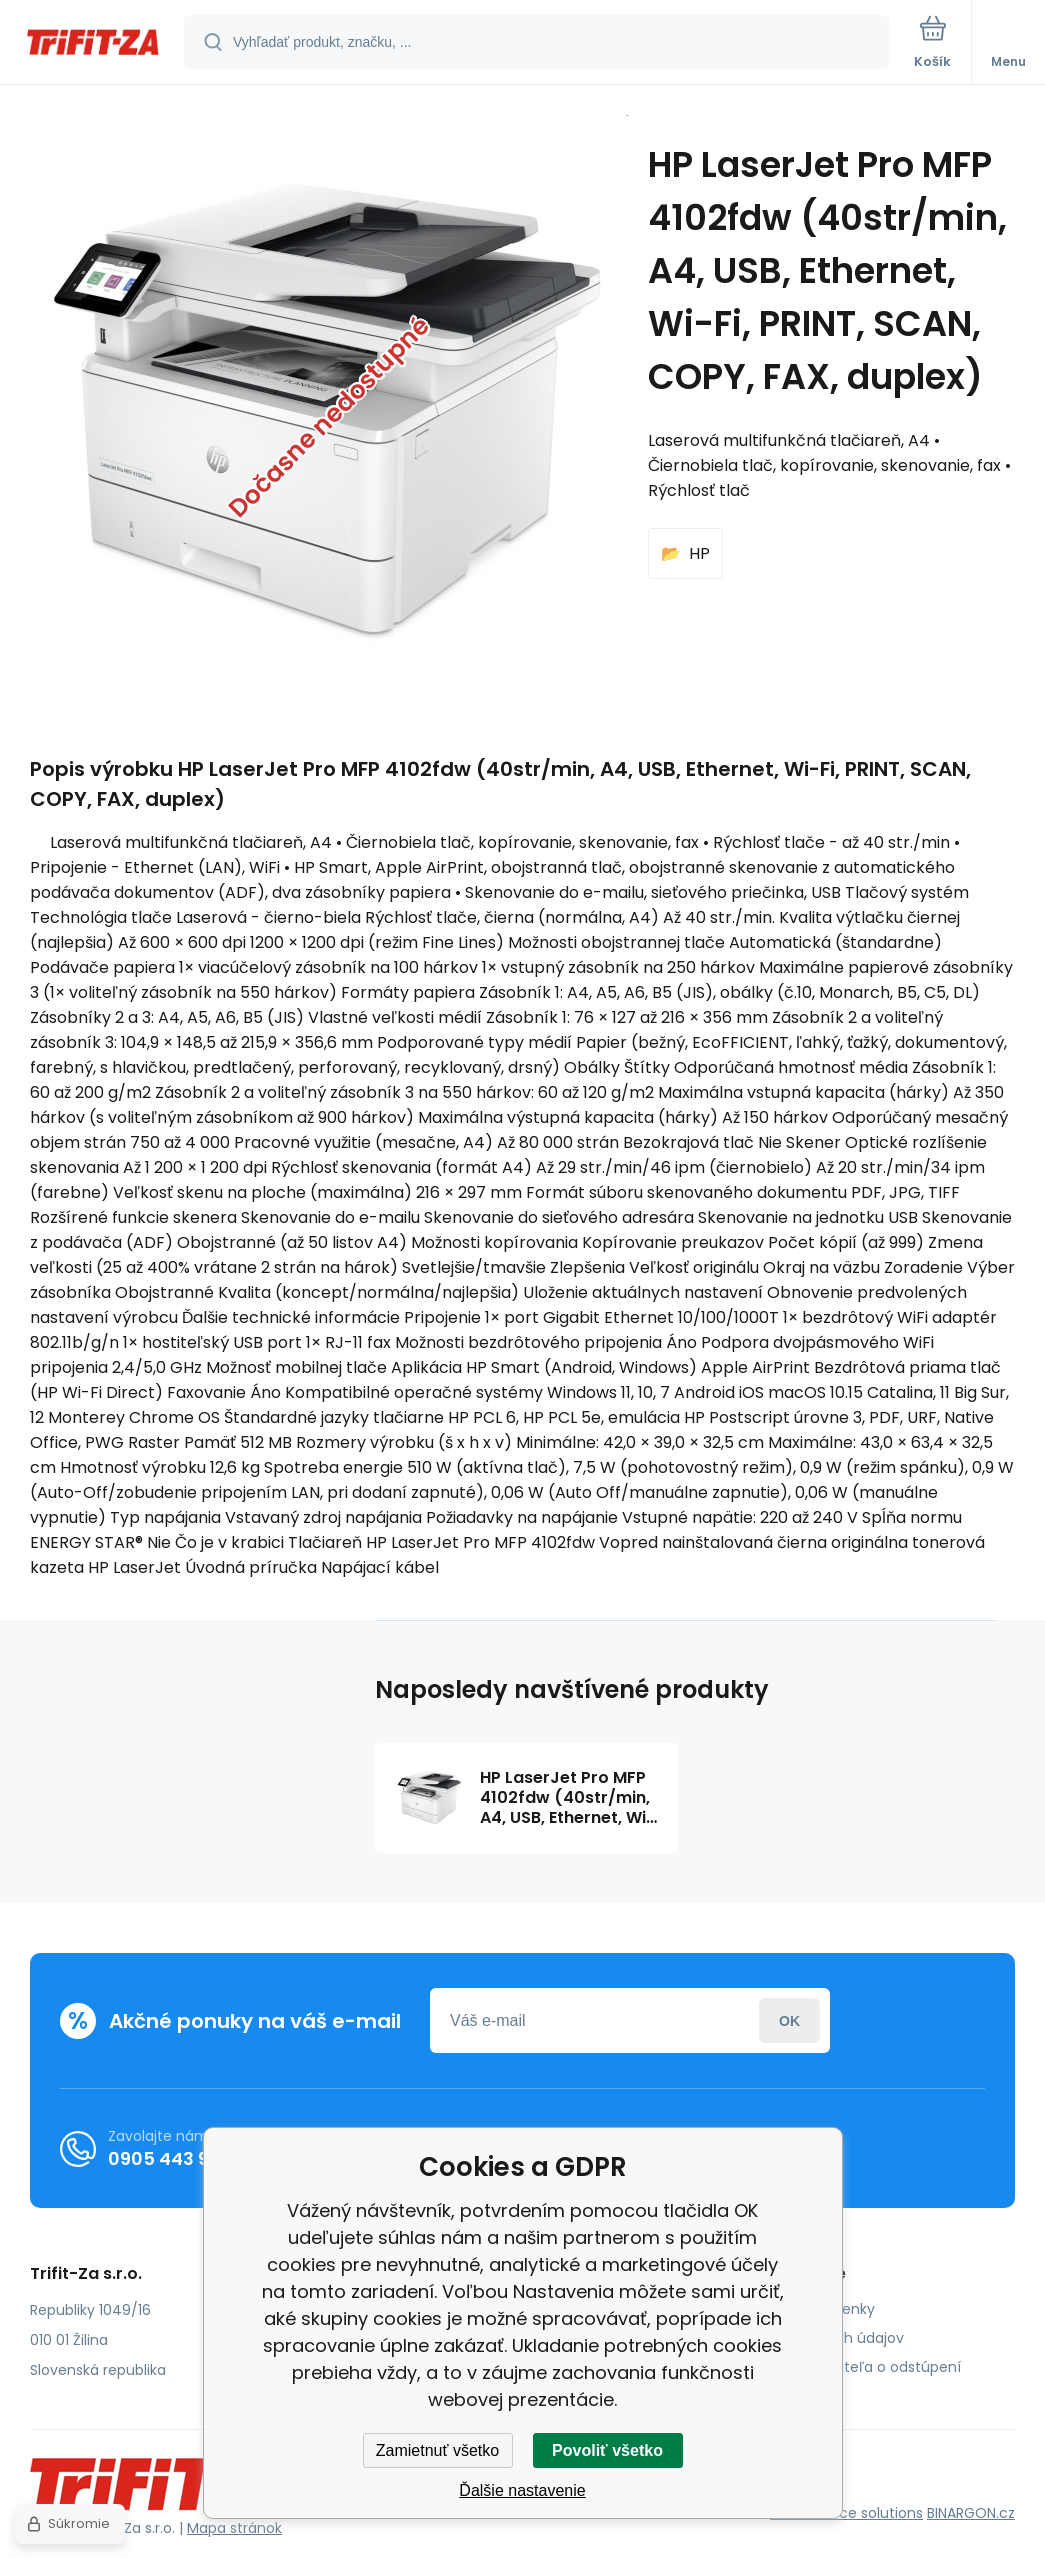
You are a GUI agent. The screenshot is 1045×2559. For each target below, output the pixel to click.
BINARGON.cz (971, 2513)
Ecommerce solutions (846, 2513)
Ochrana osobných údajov (811, 2338)
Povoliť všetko (607, 2450)
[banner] (93, 43)
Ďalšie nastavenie (522, 2490)
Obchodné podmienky (796, 2309)
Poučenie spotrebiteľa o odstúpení (839, 2367)
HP (699, 553)
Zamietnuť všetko (437, 2450)
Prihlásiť (789, 2020)
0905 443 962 (170, 2158)
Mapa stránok (234, 2528)
